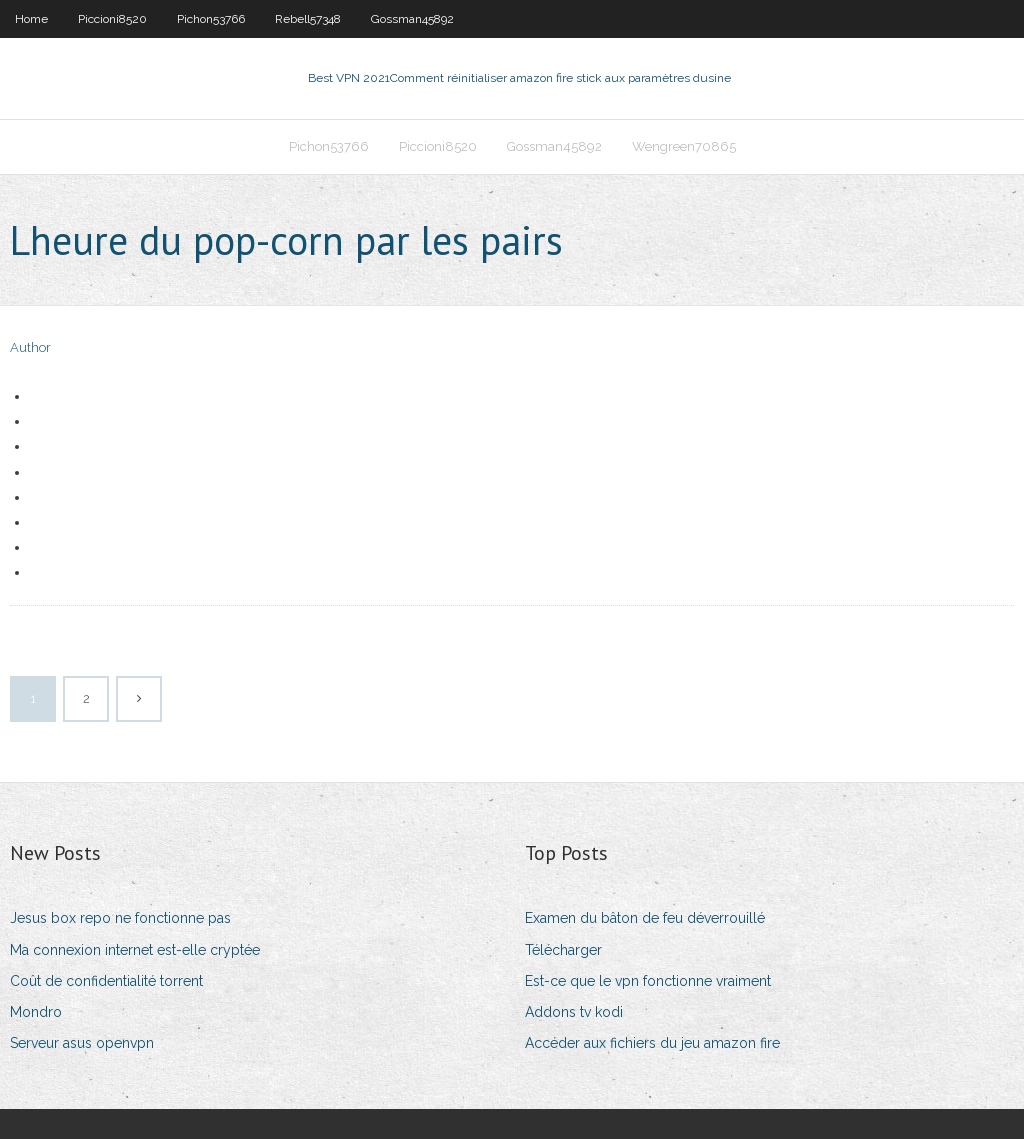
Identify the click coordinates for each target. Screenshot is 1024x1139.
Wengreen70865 (684, 146)
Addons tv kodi (574, 1012)
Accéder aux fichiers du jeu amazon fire (652, 1043)
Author (30, 347)
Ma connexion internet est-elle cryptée (135, 950)
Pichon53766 (211, 19)
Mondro (36, 1012)
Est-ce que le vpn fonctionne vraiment (648, 981)
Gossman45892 (412, 19)
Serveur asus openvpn (82, 1043)
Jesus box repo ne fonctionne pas (120, 918)
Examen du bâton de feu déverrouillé (645, 918)
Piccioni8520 (112, 19)
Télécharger (563, 950)
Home (31, 19)
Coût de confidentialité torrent (106, 981)
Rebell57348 (308, 19)
